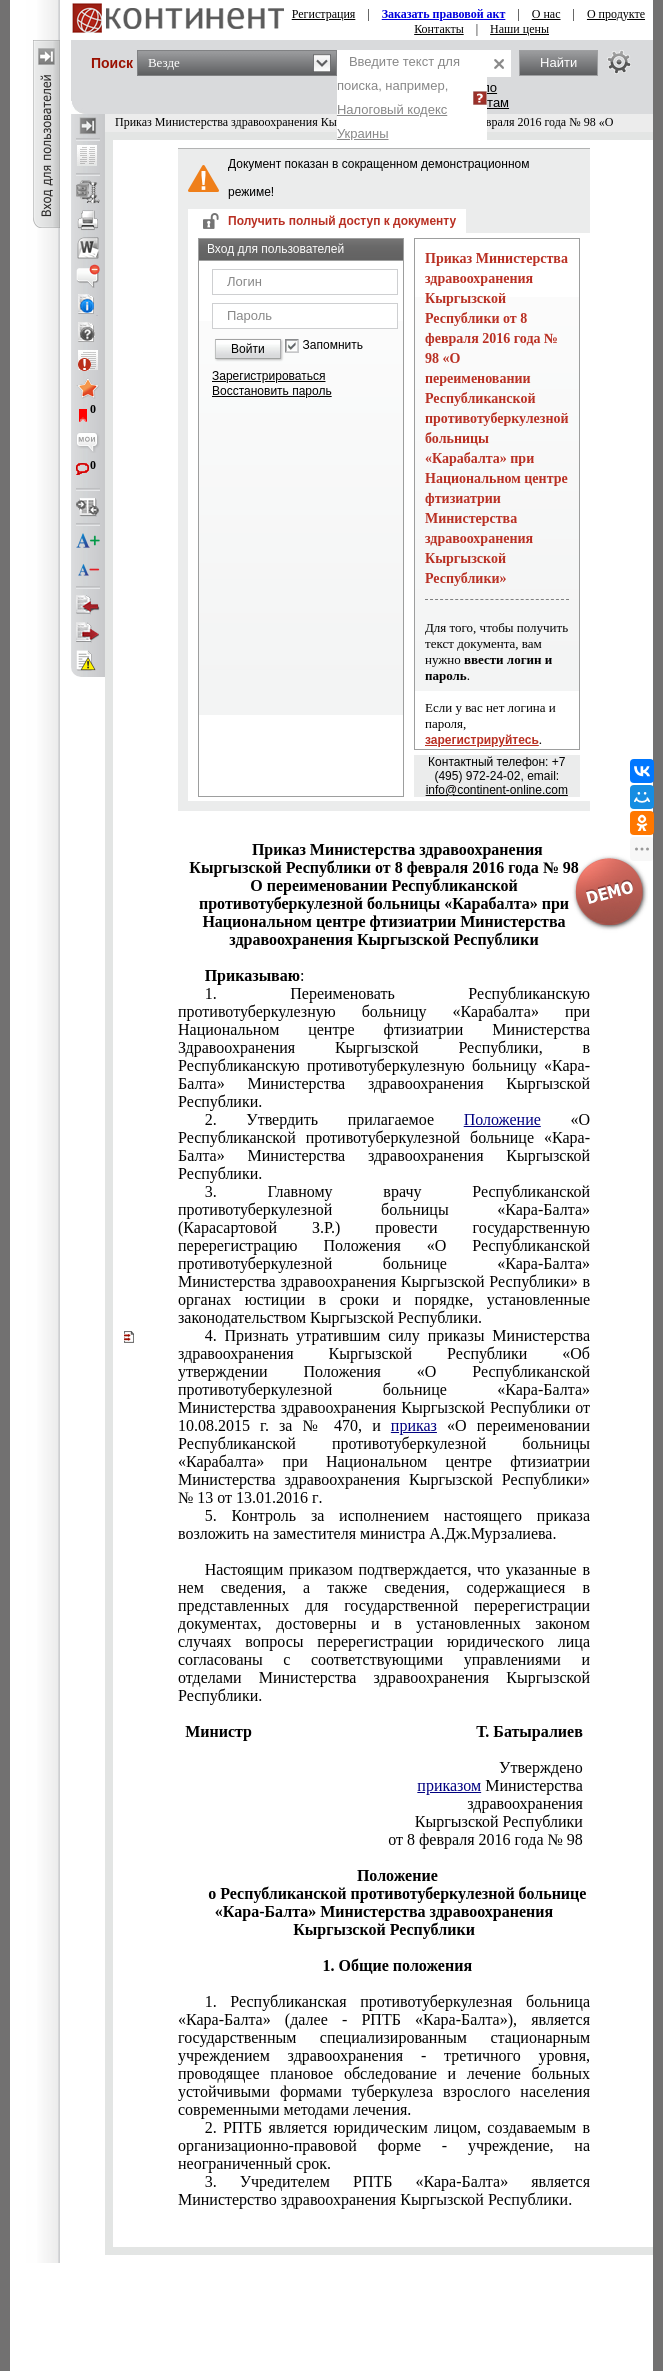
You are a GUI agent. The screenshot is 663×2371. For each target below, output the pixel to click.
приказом (449, 1785)
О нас (546, 14)
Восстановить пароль (272, 391)
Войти (248, 349)
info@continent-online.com (497, 790)
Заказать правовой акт (444, 14)
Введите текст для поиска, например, (398, 97)
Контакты (439, 29)
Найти (558, 62)
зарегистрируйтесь (482, 740)
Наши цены (519, 29)
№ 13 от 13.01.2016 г (384, 1416)
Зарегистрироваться (268, 376)
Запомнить (333, 345)
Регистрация (324, 14)
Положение (502, 1119)
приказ (414, 1425)
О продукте (616, 14)
